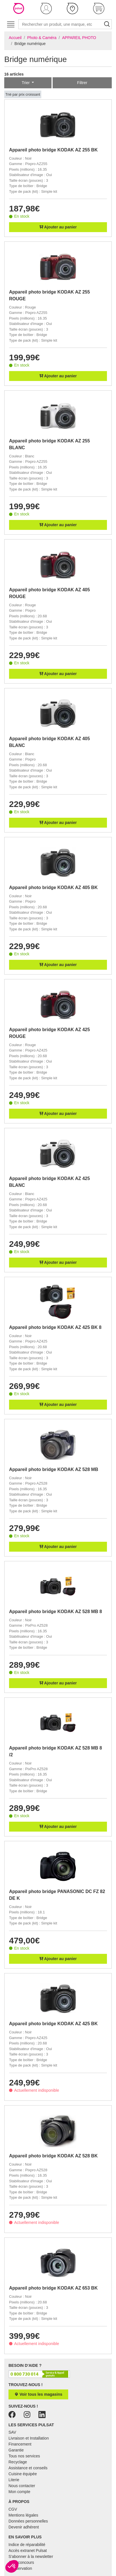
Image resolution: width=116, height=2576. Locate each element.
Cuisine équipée (22, 2474)
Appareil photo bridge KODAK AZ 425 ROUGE (49, 1033)
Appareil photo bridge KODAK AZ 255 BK (53, 149)
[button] (46, 8)
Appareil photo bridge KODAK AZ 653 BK (53, 2288)
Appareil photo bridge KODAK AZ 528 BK (53, 2155)
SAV (12, 2432)
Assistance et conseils (28, 2468)
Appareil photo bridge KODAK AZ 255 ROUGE (49, 295)
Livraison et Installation (28, 2438)
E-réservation (20, 2568)
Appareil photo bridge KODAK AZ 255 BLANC (49, 444)
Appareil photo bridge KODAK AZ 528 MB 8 (55, 1611)
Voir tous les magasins (38, 2394)
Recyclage (17, 2462)
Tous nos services (24, 2456)
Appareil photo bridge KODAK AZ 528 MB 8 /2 (55, 1751)
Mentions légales (23, 2515)
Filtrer (82, 82)
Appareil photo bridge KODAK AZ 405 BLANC (49, 742)
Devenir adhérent (23, 2527)
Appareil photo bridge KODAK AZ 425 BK (53, 2023)
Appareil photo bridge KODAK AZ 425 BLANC (49, 1182)
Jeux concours (21, 2562)
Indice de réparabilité (26, 2544)
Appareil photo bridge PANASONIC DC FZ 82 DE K (57, 1895)
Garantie (16, 2450)
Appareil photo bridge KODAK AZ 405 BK (53, 887)
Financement (19, 2444)
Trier (26, 82)
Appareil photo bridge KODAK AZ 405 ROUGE (49, 593)
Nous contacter (21, 2485)
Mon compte (19, 2491)
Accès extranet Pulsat (27, 2550)
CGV (12, 2509)
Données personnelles (28, 2521)
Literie (13, 2480)
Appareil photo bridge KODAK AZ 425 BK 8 (55, 1327)
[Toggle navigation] (10, 24)
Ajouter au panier (58, 227)
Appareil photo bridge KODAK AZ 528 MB (53, 1469)
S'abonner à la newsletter (30, 2556)
